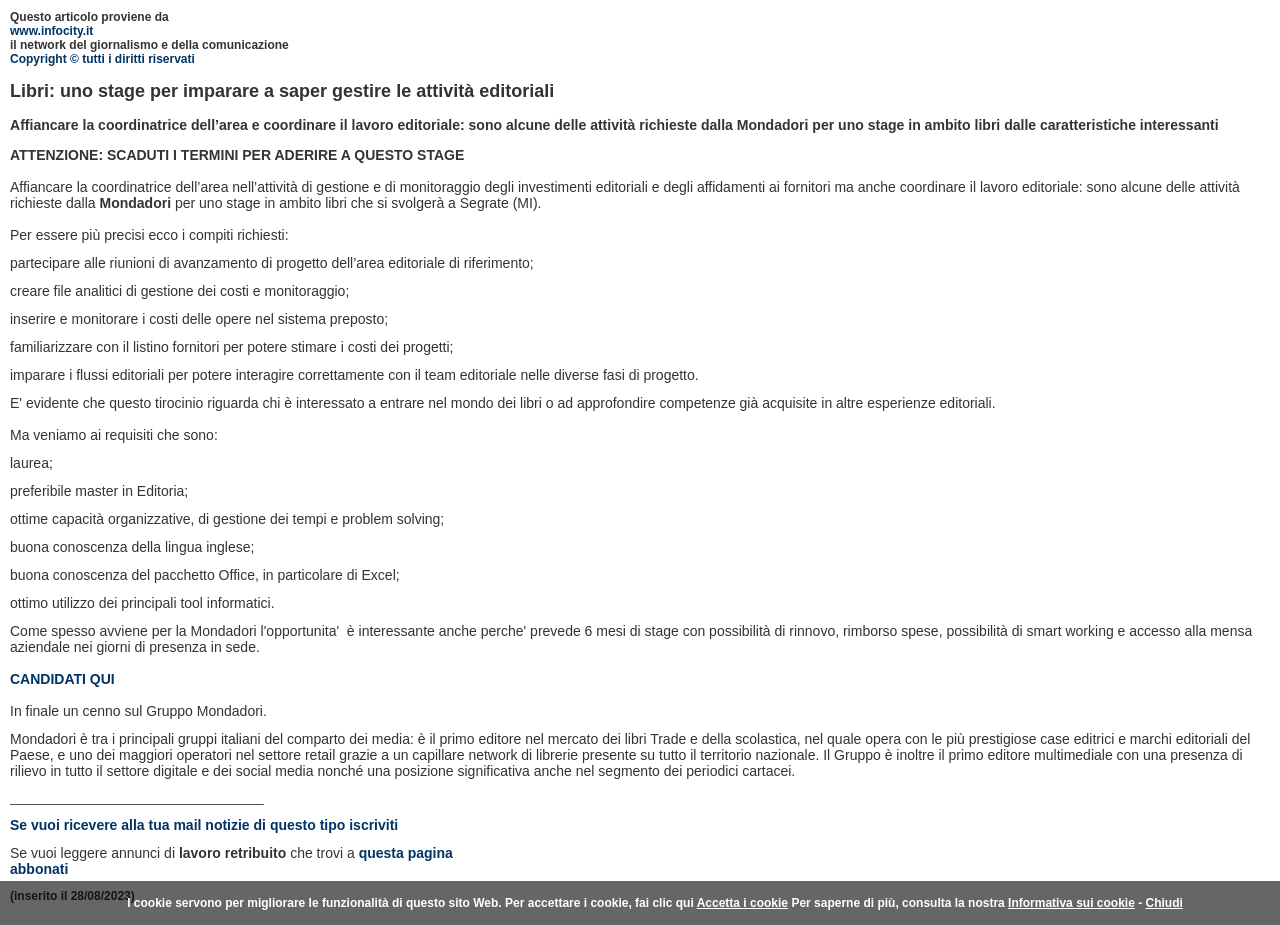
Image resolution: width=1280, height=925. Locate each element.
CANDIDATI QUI (62, 679)
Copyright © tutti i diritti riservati (102, 59)
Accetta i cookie (742, 903)
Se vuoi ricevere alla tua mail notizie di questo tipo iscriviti (204, 825)
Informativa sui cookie (1071, 903)
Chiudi (1163, 903)
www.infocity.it (51, 31)
